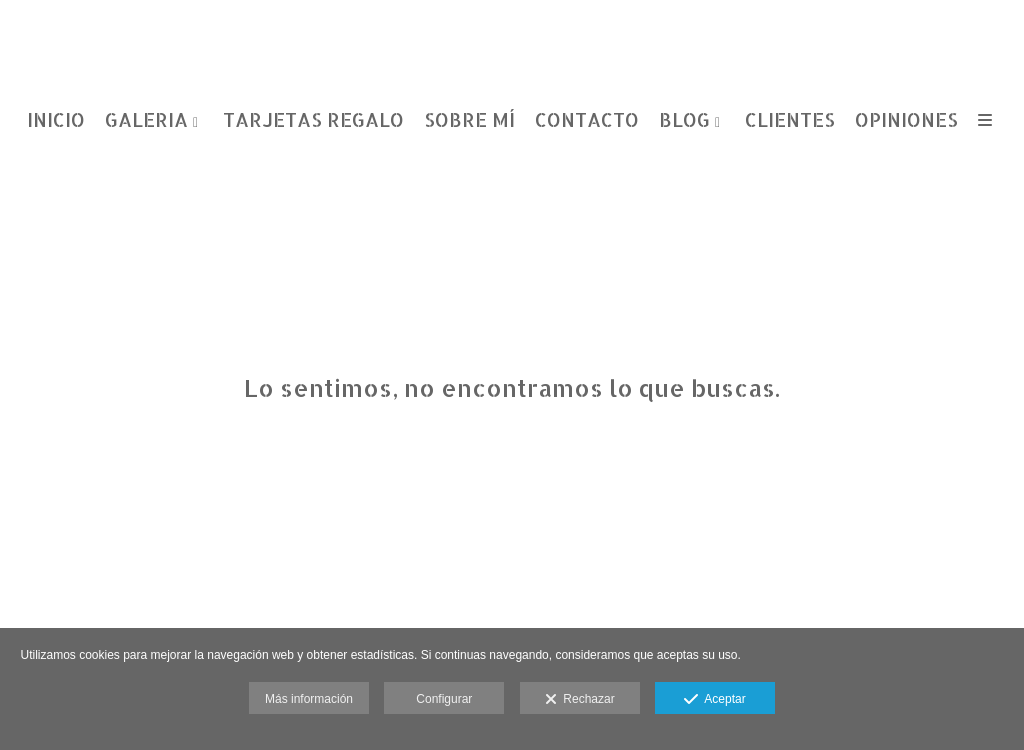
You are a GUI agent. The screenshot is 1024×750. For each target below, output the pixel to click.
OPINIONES (906, 120)
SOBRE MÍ (469, 120)
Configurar (444, 699)
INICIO (56, 120)
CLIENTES (790, 120)
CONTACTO (587, 120)
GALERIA (146, 120)
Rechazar (580, 700)
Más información (309, 699)
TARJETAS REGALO (313, 120)
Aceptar (714, 700)
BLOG (684, 120)
